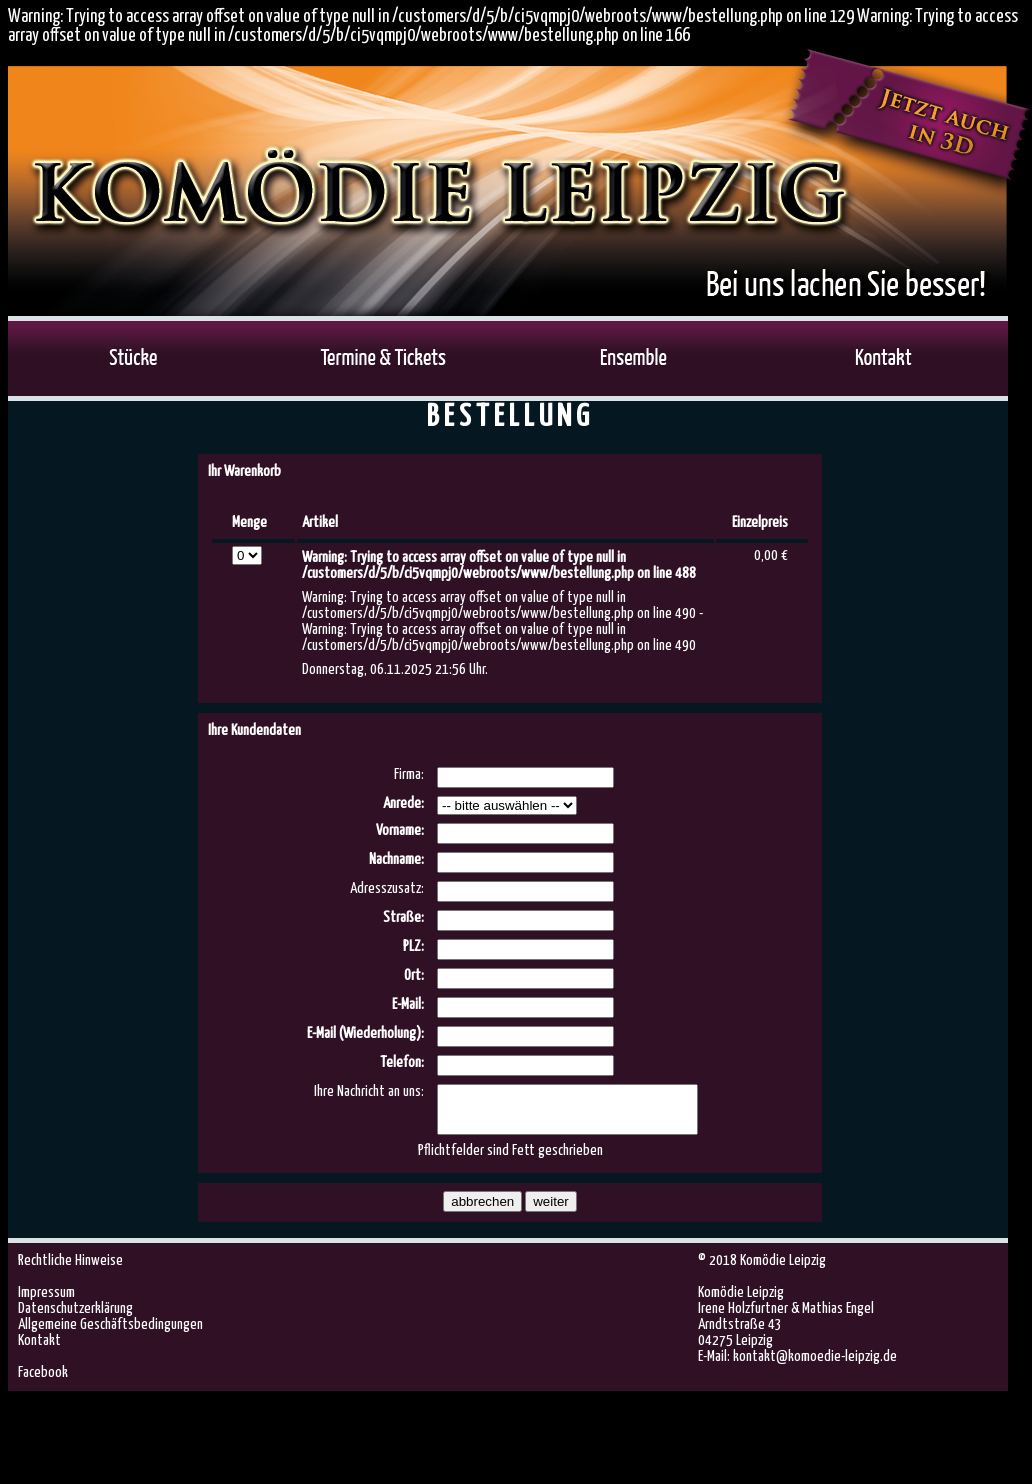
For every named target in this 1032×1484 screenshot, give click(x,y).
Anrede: (403, 803)
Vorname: (400, 830)
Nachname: (396, 859)
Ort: (414, 975)
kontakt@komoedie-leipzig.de (815, 1365)
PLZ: (413, 946)
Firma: (409, 774)
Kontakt (39, 1349)
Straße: (403, 917)
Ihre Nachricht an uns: (369, 1091)
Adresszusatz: (387, 888)
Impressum (46, 1301)
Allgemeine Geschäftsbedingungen (110, 1333)
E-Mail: (408, 1004)
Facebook (43, 1381)
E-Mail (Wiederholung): (365, 1033)
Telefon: (402, 1062)
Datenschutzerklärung (75, 1317)
